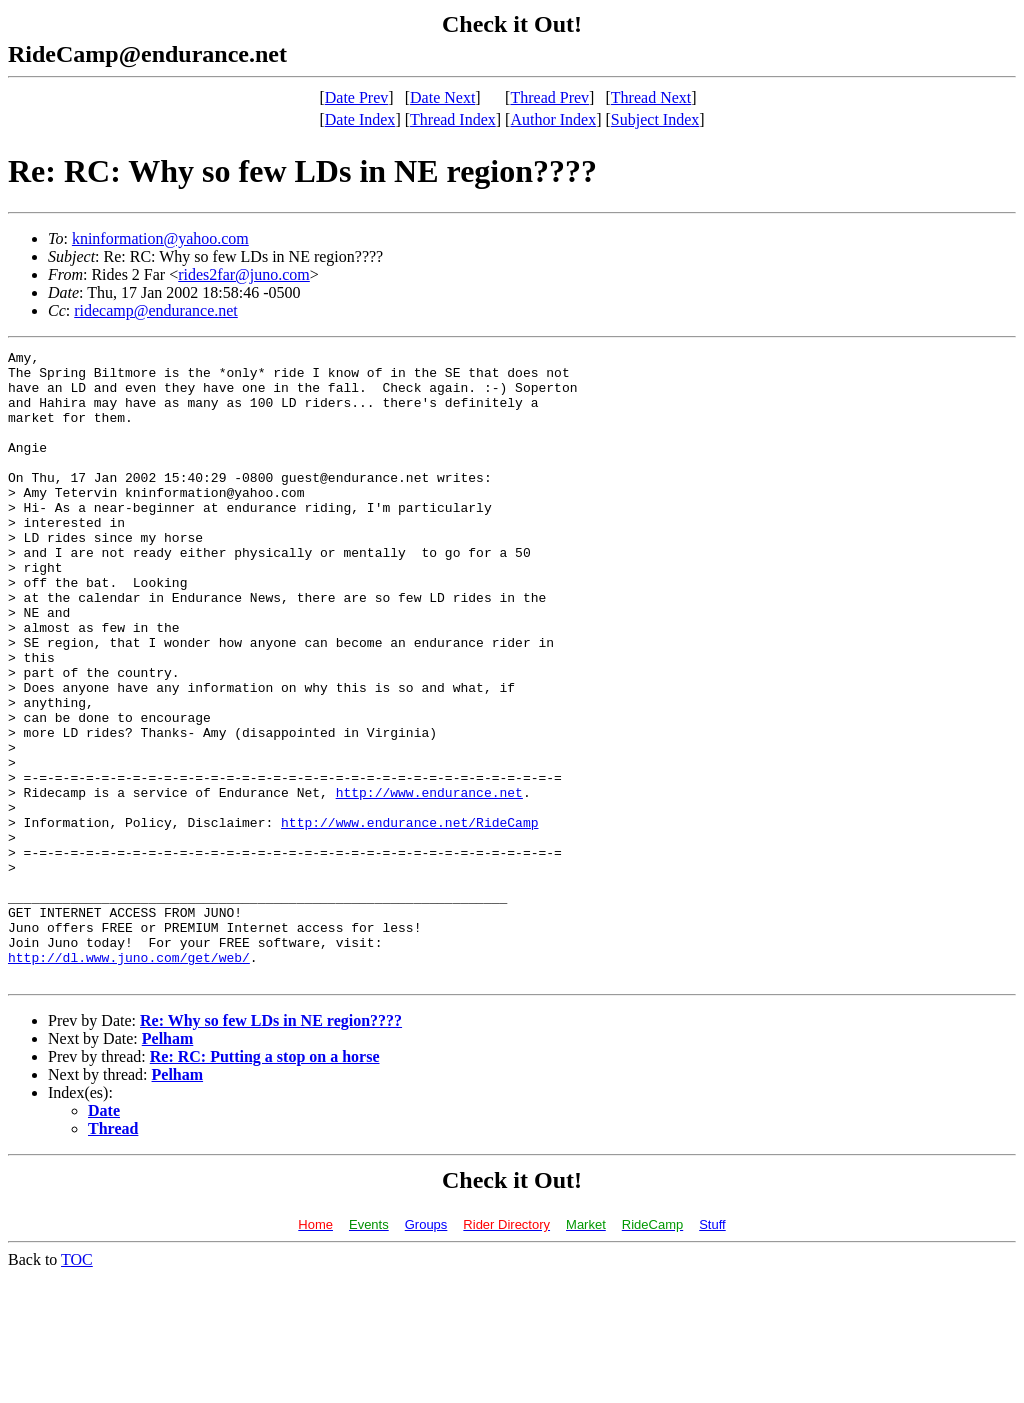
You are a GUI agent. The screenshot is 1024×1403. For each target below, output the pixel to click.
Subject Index (655, 119)
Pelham (168, 1164)
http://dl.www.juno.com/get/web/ (129, 1080)
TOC (77, 1385)
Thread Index (453, 119)
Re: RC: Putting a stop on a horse (265, 1182)
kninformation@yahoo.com (160, 238)
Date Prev (357, 97)
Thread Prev (549, 97)
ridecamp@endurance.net (156, 310)
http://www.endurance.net (429, 882)
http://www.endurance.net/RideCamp (409, 918)
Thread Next (651, 97)
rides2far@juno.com (244, 274)
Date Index (360, 119)
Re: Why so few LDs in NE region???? (271, 1146)
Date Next (442, 97)
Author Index (553, 119)
